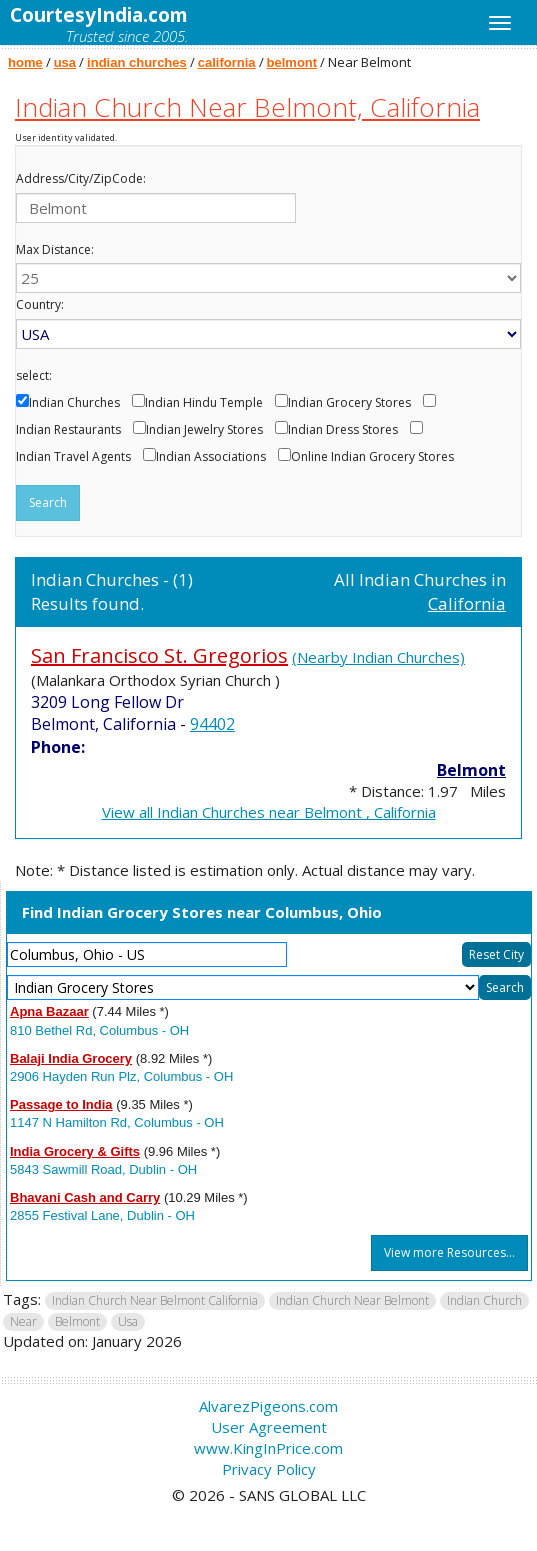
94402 (212, 724)
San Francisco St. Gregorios (159, 655)
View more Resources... (449, 1252)
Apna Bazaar (49, 1011)
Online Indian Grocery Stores (372, 457)
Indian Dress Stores (343, 430)
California (467, 603)
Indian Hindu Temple (204, 403)
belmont (292, 62)
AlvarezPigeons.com (268, 1406)
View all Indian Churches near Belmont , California (269, 812)
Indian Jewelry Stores (204, 430)
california (227, 62)
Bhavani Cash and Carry (85, 1197)
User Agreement (269, 1427)
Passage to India (61, 1104)
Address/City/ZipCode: (81, 179)
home (25, 62)
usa (65, 62)
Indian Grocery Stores (349, 403)
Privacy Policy (269, 1469)
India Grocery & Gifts (75, 1151)
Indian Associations (211, 457)
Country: (40, 305)
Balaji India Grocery (71, 1058)
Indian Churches (74, 403)
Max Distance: (55, 250)
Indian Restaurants (68, 430)
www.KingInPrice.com (268, 1448)
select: (34, 376)
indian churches (137, 62)
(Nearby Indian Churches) (378, 657)
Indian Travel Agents (73, 457)
